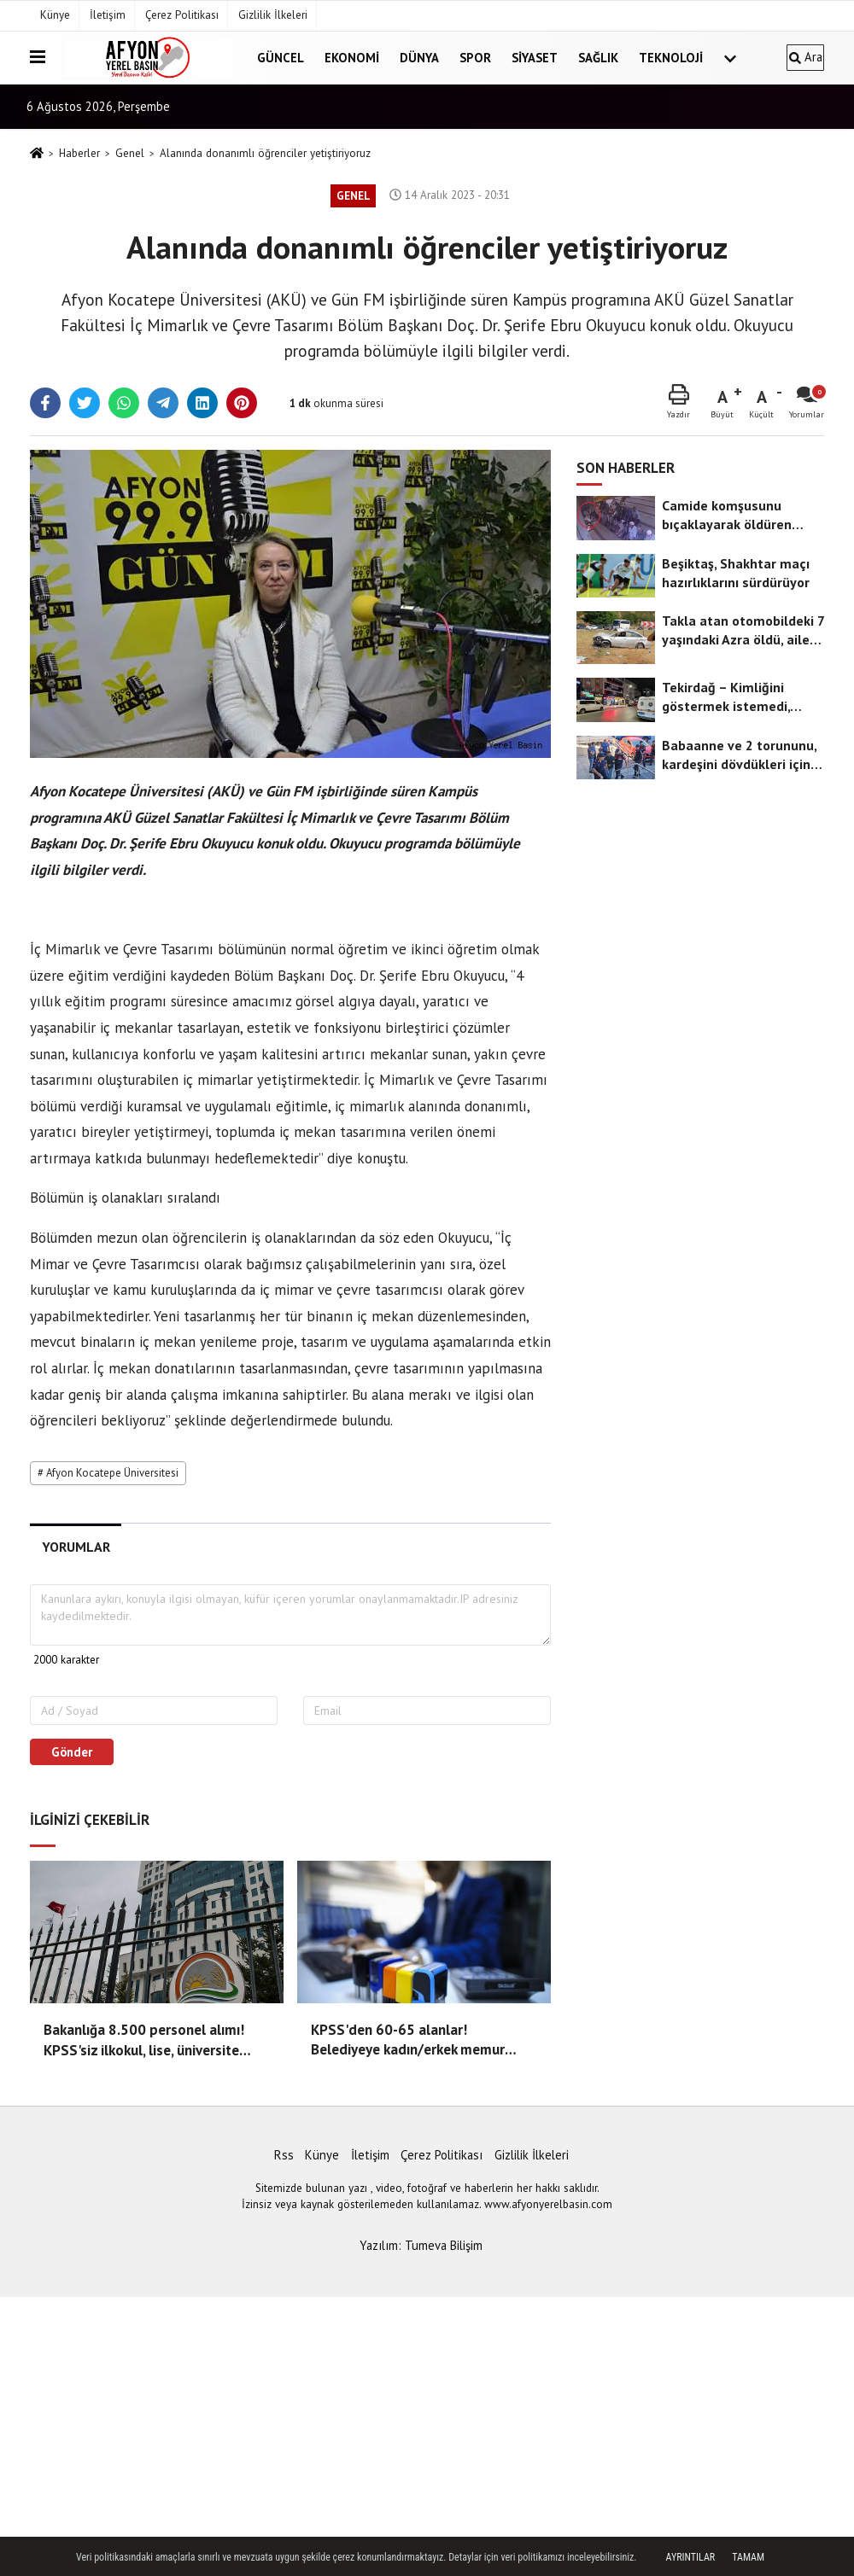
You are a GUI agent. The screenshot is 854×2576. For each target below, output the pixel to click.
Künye (55, 15)
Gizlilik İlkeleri (272, 15)
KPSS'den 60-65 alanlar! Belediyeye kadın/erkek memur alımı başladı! (408, 2040)
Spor (475, 58)
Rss (284, 2155)
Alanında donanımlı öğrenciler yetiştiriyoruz (265, 153)
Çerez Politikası (182, 15)
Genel (129, 153)
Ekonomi (352, 58)
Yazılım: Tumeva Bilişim (421, 2245)
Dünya (419, 58)
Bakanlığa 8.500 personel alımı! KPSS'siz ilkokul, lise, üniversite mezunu (144, 2040)
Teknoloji (671, 58)
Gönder (71, 1752)
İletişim (108, 15)
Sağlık (598, 58)
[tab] (75, 1547)
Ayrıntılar (691, 2557)
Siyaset (535, 58)
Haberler (79, 153)
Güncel (280, 58)
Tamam (748, 2557)
